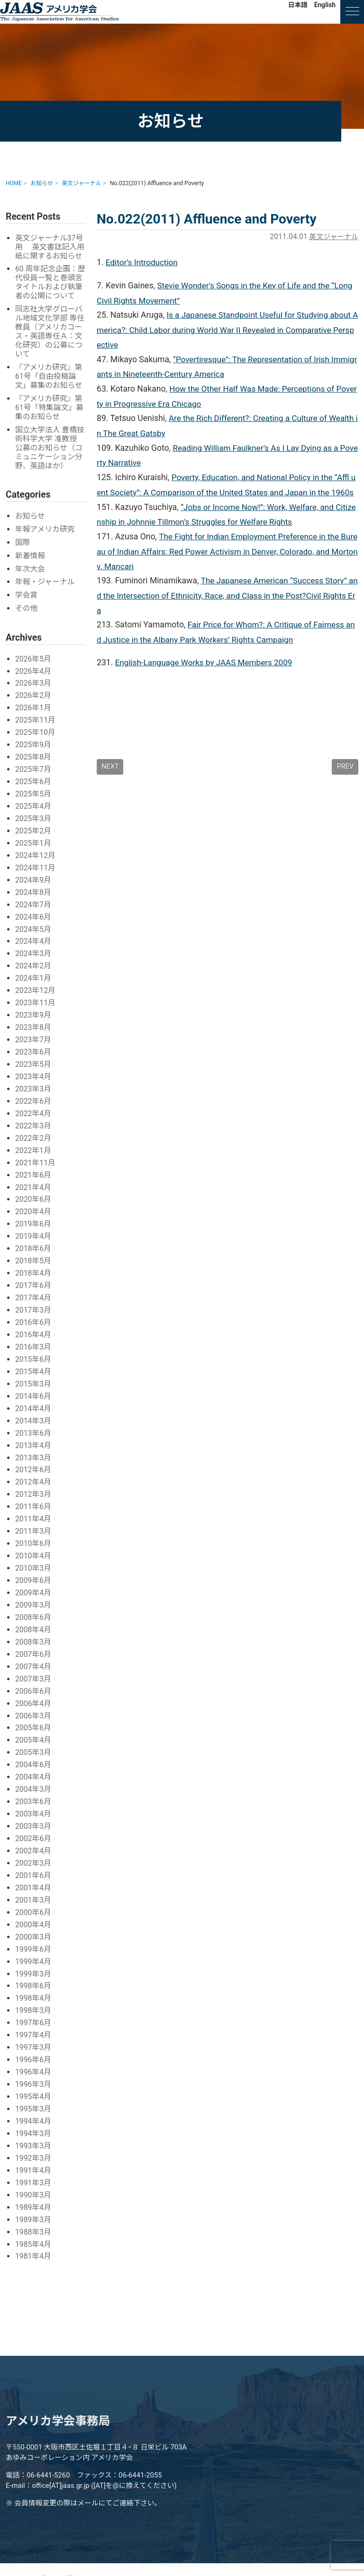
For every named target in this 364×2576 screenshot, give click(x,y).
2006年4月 (33, 1696)
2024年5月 (33, 935)
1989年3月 (33, 2204)
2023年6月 (33, 1056)
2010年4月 (33, 1551)
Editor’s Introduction (143, 262)
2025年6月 (33, 790)
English (325, 5)
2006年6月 (33, 1684)
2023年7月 (33, 1044)
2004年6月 (33, 1757)
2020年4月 (33, 1213)
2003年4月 (33, 1805)
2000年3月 (33, 1926)
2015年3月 (33, 1382)
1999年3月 (33, 1962)
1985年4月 (33, 2228)
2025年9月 (33, 754)
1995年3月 (33, 2095)
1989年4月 (33, 2192)
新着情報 (30, 567)
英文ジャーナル (332, 236)
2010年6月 (33, 1539)
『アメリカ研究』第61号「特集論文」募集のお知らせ (49, 419)
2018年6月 (33, 1249)
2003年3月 (33, 1817)
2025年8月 (33, 766)
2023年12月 (35, 996)
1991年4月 (33, 2155)
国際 (23, 554)
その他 (26, 619)
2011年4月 (33, 1515)
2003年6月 (33, 1793)
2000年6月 (33, 1902)
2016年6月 (33, 1322)
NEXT (110, 788)
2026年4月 (33, 682)
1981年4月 (33, 2240)
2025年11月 (35, 730)
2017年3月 (33, 1310)
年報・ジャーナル (45, 593)
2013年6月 (33, 1431)
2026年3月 (33, 693)
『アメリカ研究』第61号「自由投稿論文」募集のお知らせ (49, 388)
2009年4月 (33, 1587)
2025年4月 (33, 814)
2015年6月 (33, 1358)
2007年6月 (33, 1648)
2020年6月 (33, 1201)
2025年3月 (33, 827)
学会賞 (26, 606)
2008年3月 (33, 1636)
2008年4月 (33, 1624)
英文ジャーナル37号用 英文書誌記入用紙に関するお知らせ (50, 251)
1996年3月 (33, 2071)
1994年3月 (33, 2119)
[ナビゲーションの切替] (352, 12)
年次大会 (30, 580)
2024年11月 (35, 875)
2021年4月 (33, 1189)
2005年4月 (33, 1732)
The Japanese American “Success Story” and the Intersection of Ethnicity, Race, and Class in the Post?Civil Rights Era (227, 615)
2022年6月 (33, 1104)
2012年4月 (33, 1479)
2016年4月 (33, 1334)
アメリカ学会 (59, 11)
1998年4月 (33, 1986)
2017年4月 (33, 1298)
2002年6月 (33, 1829)
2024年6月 (33, 923)
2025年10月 (35, 742)
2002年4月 (33, 1841)
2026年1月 (33, 718)
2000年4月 (33, 1914)
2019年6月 (33, 1225)
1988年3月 (33, 2216)
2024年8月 (33, 899)
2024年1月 (33, 983)
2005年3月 (33, 1745)
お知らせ (30, 528)
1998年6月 (33, 1974)
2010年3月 (33, 1563)
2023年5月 (33, 1068)
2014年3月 (33, 1418)
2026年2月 (33, 706)
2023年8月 (33, 1032)
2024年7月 (33, 911)
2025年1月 (33, 851)
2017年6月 (33, 1285)
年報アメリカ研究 (45, 541)
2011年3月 (33, 1527)
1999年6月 (33, 1938)
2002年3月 (33, 1854)
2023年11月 (35, 1008)
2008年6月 (33, 1612)
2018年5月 (33, 1261)
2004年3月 (33, 1781)
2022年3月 (33, 1129)
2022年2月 (33, 1140)
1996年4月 (33, 2059)
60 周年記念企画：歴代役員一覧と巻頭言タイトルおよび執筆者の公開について (49, 292)
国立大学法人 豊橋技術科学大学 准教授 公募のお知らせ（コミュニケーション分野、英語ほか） (49, 460)
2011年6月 (33, 1503)
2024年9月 (33, 887)
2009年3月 (33, 1600)
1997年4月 (33, 2023)
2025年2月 (33, 838)
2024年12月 (35, 863)
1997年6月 (33, 2010)
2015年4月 (33, 1370)
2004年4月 (33, 1769)
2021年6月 (33, 1177)
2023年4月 (33, 1080)
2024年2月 (33, 971)
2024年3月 (33, 959)
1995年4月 (33, 2083)
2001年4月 (33, 1878)
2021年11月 (35, 1165)
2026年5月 (33, 669)
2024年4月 (33, 947)
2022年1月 (33, 1153)
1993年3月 (33, 2131)
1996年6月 (33, 2047)
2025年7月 (33, 778)
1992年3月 (33, 2143)
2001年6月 (33, 1865)
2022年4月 (33, 1116)
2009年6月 (33, 1576)
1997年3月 (33, 2034)
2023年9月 (33, 1020)
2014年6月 (33, 1394)
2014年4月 (33, 1407)
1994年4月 (33, 2107)
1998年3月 (33, 1999)
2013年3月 (33, 1455)
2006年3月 (33, 1708)
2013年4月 (33, 1443)
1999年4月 (33, 1950)
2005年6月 (33, 1721)
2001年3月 (33, 1890)
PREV (345, 788)
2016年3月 (33, 1346)
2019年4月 (33, 1237)
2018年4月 (33, 1274)
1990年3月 (33, 2180)
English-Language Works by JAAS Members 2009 (206, 684)
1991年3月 (33, 2168)
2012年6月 (33, 1467)
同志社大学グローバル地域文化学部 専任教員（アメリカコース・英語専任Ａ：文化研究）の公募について (49, 342)
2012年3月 (33, 1491)
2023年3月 (33, 1092)
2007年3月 (33, 1672)
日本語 (298, 5)
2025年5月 (33, 802)
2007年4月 (33, 1660)
